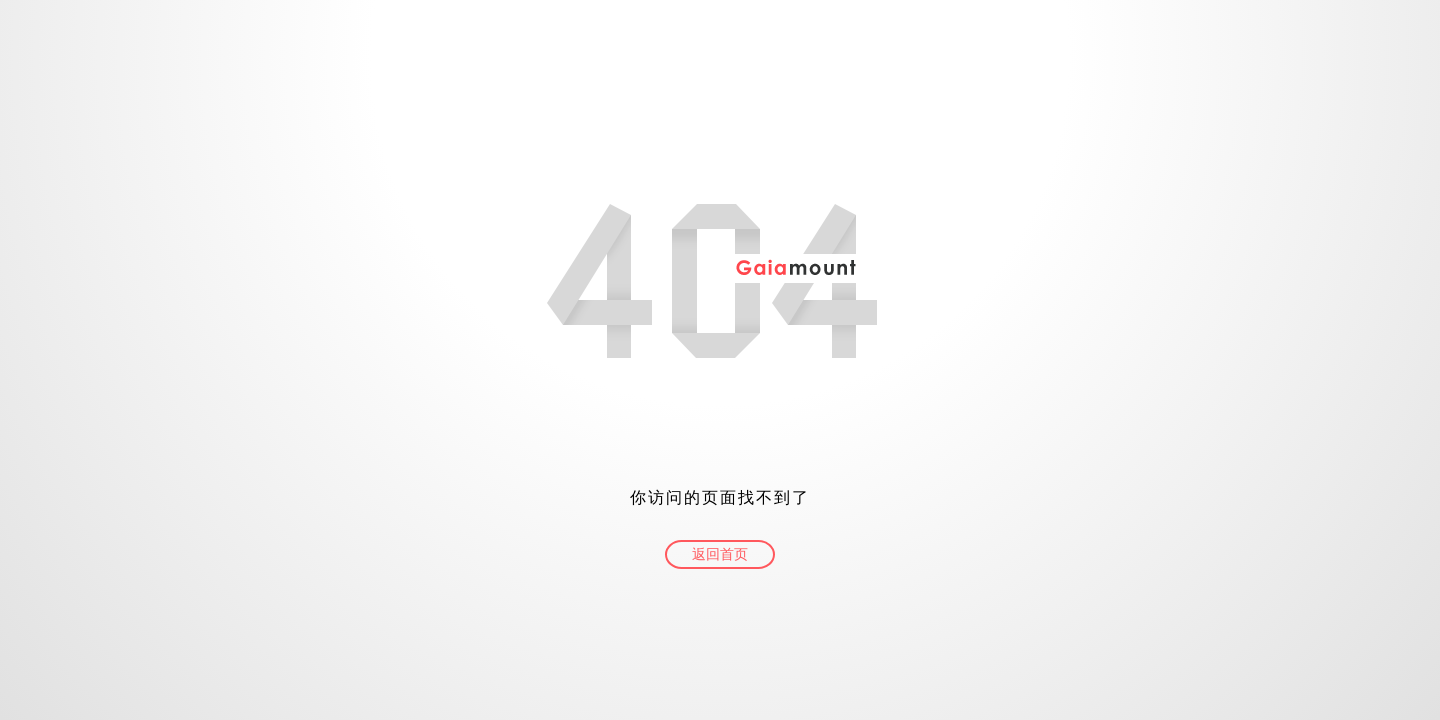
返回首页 (720, 554)
